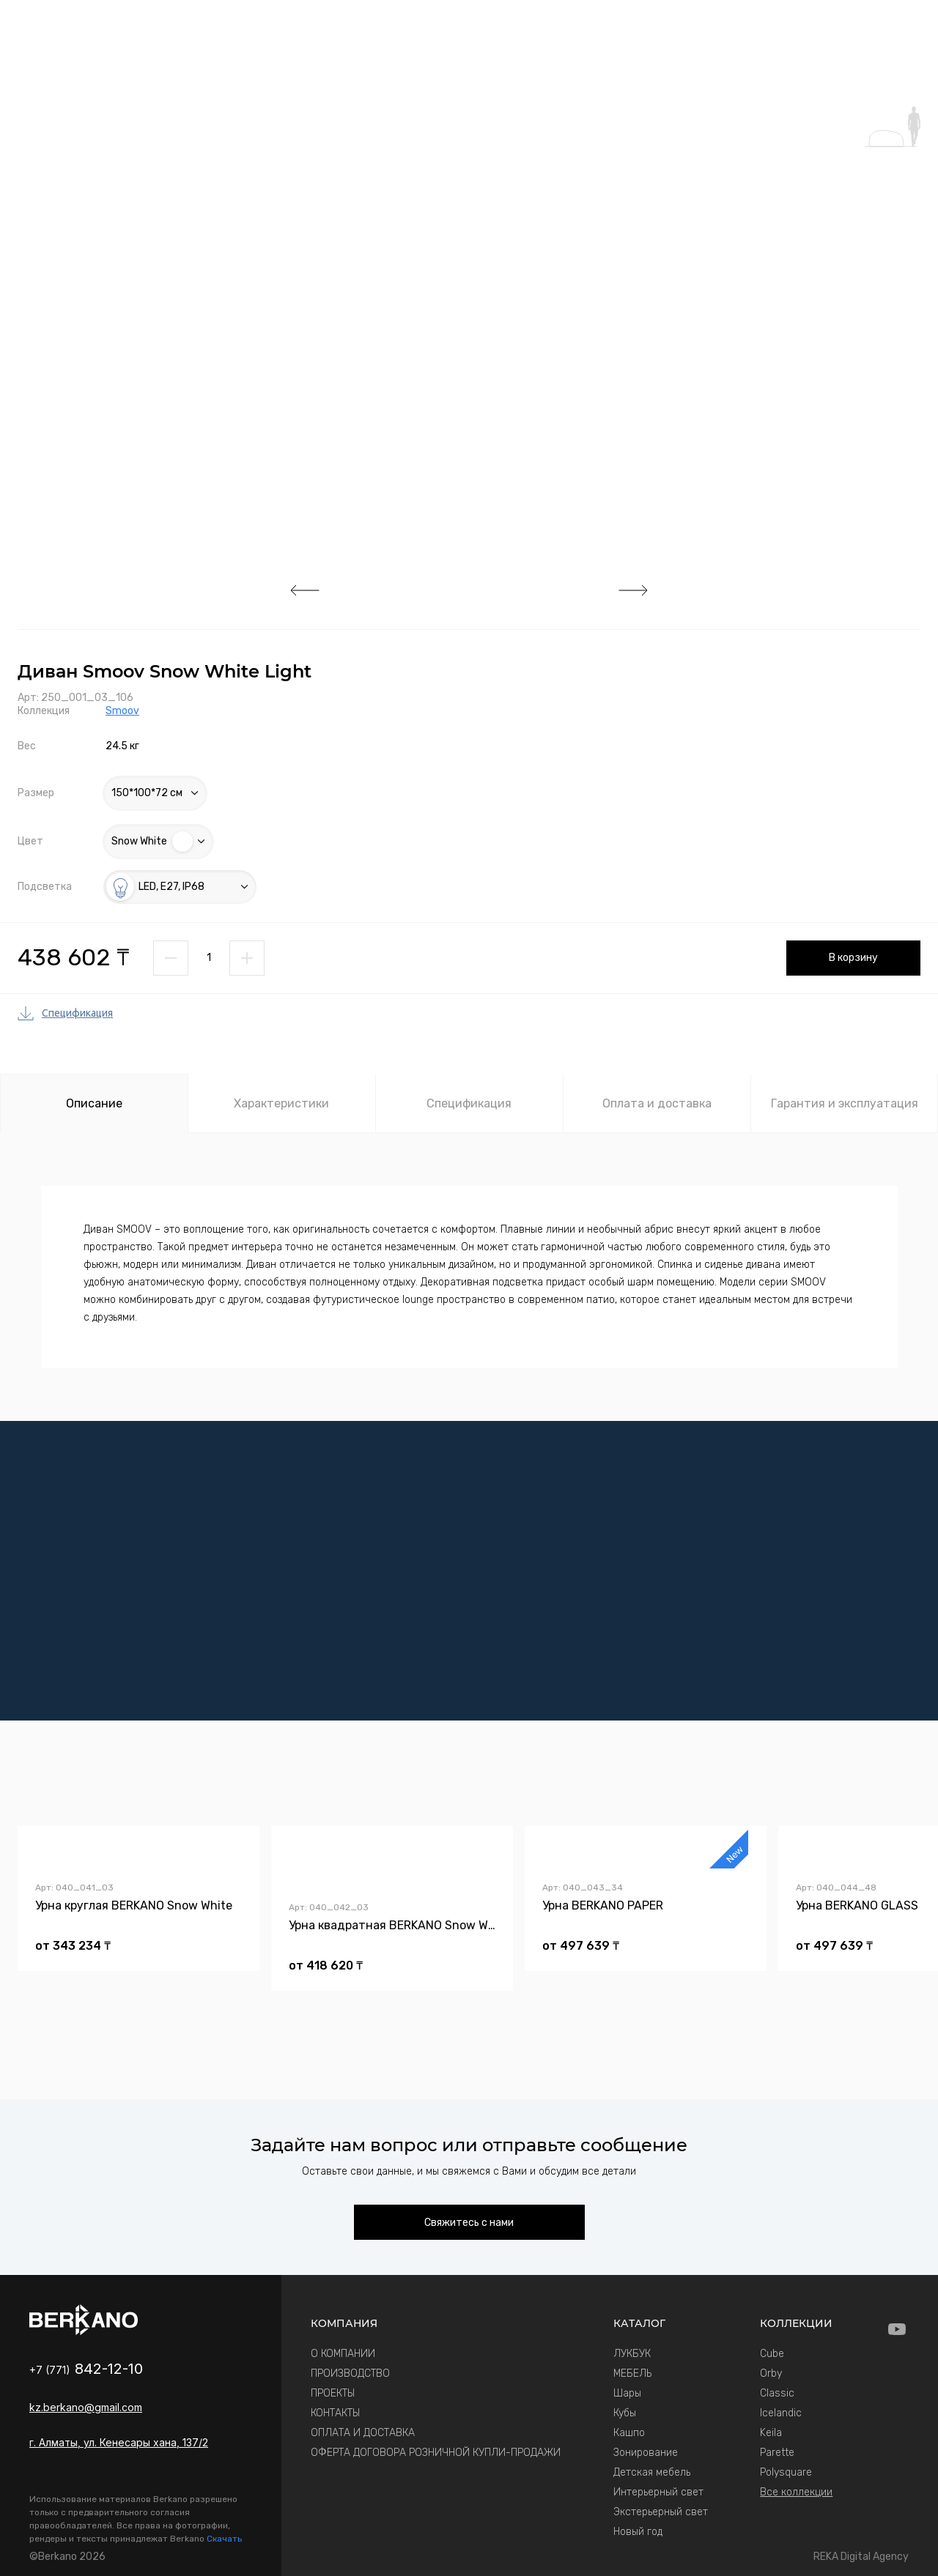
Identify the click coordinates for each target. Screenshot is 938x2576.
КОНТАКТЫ (335, 2413)
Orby (771, 2373)
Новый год (637, 2531)
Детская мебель (651, 2472)
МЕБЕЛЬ (632, 2373)
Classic (777, 2393)
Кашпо (629, 2433)
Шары (627, 2393)
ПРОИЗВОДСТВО (350, 2373)
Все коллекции (796, 2492)
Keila (771, 2433)
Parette (777, 2452)
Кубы (624, 2413)
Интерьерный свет (658, 2492)
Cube (772, 2353)
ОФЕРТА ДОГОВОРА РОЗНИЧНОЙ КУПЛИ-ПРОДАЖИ (436, 2452)
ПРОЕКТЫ (333, 2393)
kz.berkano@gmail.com (85, 2407)
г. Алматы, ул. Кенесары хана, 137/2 (118, 2442)
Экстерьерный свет (660, 2512)
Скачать (224, 2539)
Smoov (122, 711)
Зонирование (645, 2452)
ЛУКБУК (632, 2353)
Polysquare (786, 2472)
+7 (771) (86, 2370)
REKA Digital (861, 2556)
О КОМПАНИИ (343, 2353)
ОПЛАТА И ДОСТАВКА (363, 2433)
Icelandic (781, 2413)
